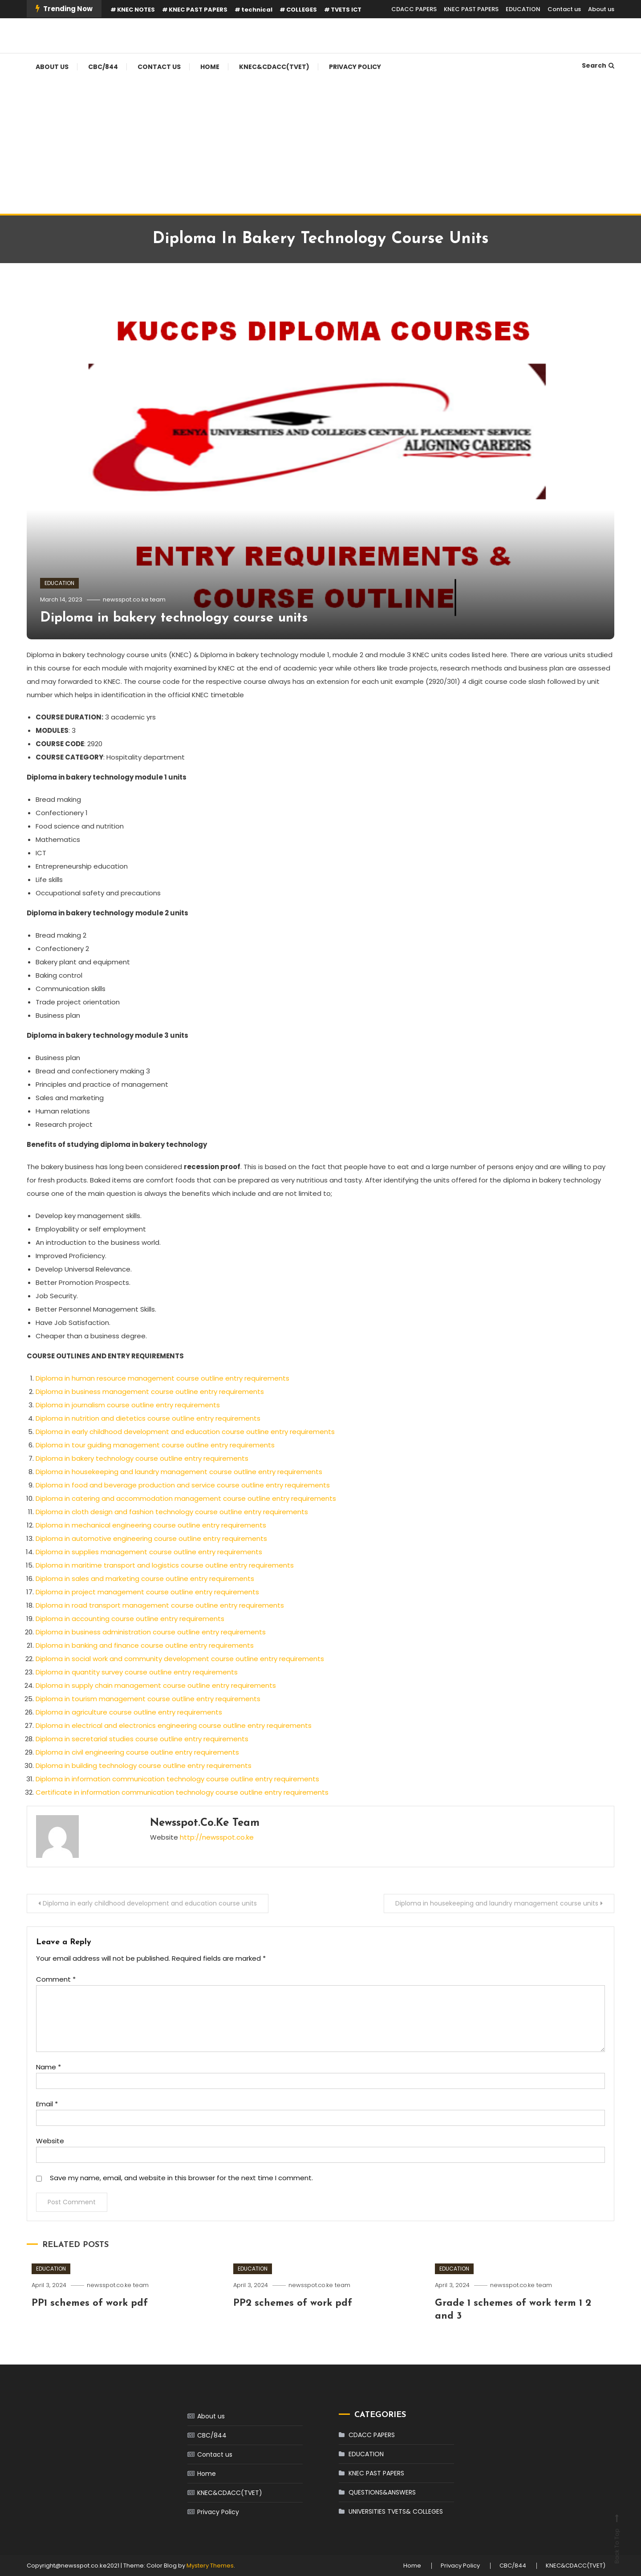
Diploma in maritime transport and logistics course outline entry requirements (165, 1565)
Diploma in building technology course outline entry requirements (144, 1765)
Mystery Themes (210, 2565)
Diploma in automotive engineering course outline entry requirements (151, 1538)
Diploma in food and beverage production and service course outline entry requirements (183, 1485)
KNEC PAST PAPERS (198, 9)
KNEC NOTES (136, 9)
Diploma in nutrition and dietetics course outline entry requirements (148, 1418)
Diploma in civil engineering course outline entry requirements (137, 1752)
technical (256, 9)
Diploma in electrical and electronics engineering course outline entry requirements (174, 1725)
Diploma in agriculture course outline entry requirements (129, 1712)
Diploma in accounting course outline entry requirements (130, 1618)
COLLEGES (301, 9)
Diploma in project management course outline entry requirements (147, 1592)
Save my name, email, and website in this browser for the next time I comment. (181, 2177)
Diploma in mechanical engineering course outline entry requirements (151, 1525)
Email (47, 2104)
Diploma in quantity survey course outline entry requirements (137, 1672)
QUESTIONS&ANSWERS (382, 2492)
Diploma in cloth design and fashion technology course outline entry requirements (172, 1511)
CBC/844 (103, 66)
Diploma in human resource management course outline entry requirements (162, 1378)
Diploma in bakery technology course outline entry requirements (142, 1458)
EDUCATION (523, 9)
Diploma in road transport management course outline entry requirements (160, 1605)
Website (50, 2140)
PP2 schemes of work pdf (292, 2303)
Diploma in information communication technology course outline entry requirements (177, 1779)
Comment (56, 1979)
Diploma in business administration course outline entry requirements (151, 1632)
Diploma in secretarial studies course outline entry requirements (142, 1738)
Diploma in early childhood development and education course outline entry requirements (185, 1431)
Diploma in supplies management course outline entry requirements (149, 1551)
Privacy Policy (355, 66)
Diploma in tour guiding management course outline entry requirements (155, 1445)
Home (209, 66)
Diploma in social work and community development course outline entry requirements (180, 1658)
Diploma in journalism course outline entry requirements (128, 1405)
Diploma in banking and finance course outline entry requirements (145, 1645)
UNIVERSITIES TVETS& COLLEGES (396, 2511)
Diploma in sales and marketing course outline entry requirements (145, 1578)
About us (601, 9)
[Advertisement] (320, 147)
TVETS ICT (346, 9)
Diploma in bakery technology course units (174, 618)
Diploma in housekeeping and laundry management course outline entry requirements (179, 1471)
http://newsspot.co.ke (217, 1837)
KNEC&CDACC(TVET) (274, 66)
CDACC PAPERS (414, 9)
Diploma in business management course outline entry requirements (150, 1391)
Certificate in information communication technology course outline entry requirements (182, 1792)
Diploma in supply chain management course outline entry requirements (156, 1685)
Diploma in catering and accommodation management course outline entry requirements (186, 1498)
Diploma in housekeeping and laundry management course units (496, 1903)
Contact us (564, 9)
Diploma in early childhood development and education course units (150, 1903)
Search (598, 65)
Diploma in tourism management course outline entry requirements (148, 1698)
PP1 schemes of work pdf (90, 2303)
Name (48, 2067)
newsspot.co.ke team (134, 599)
